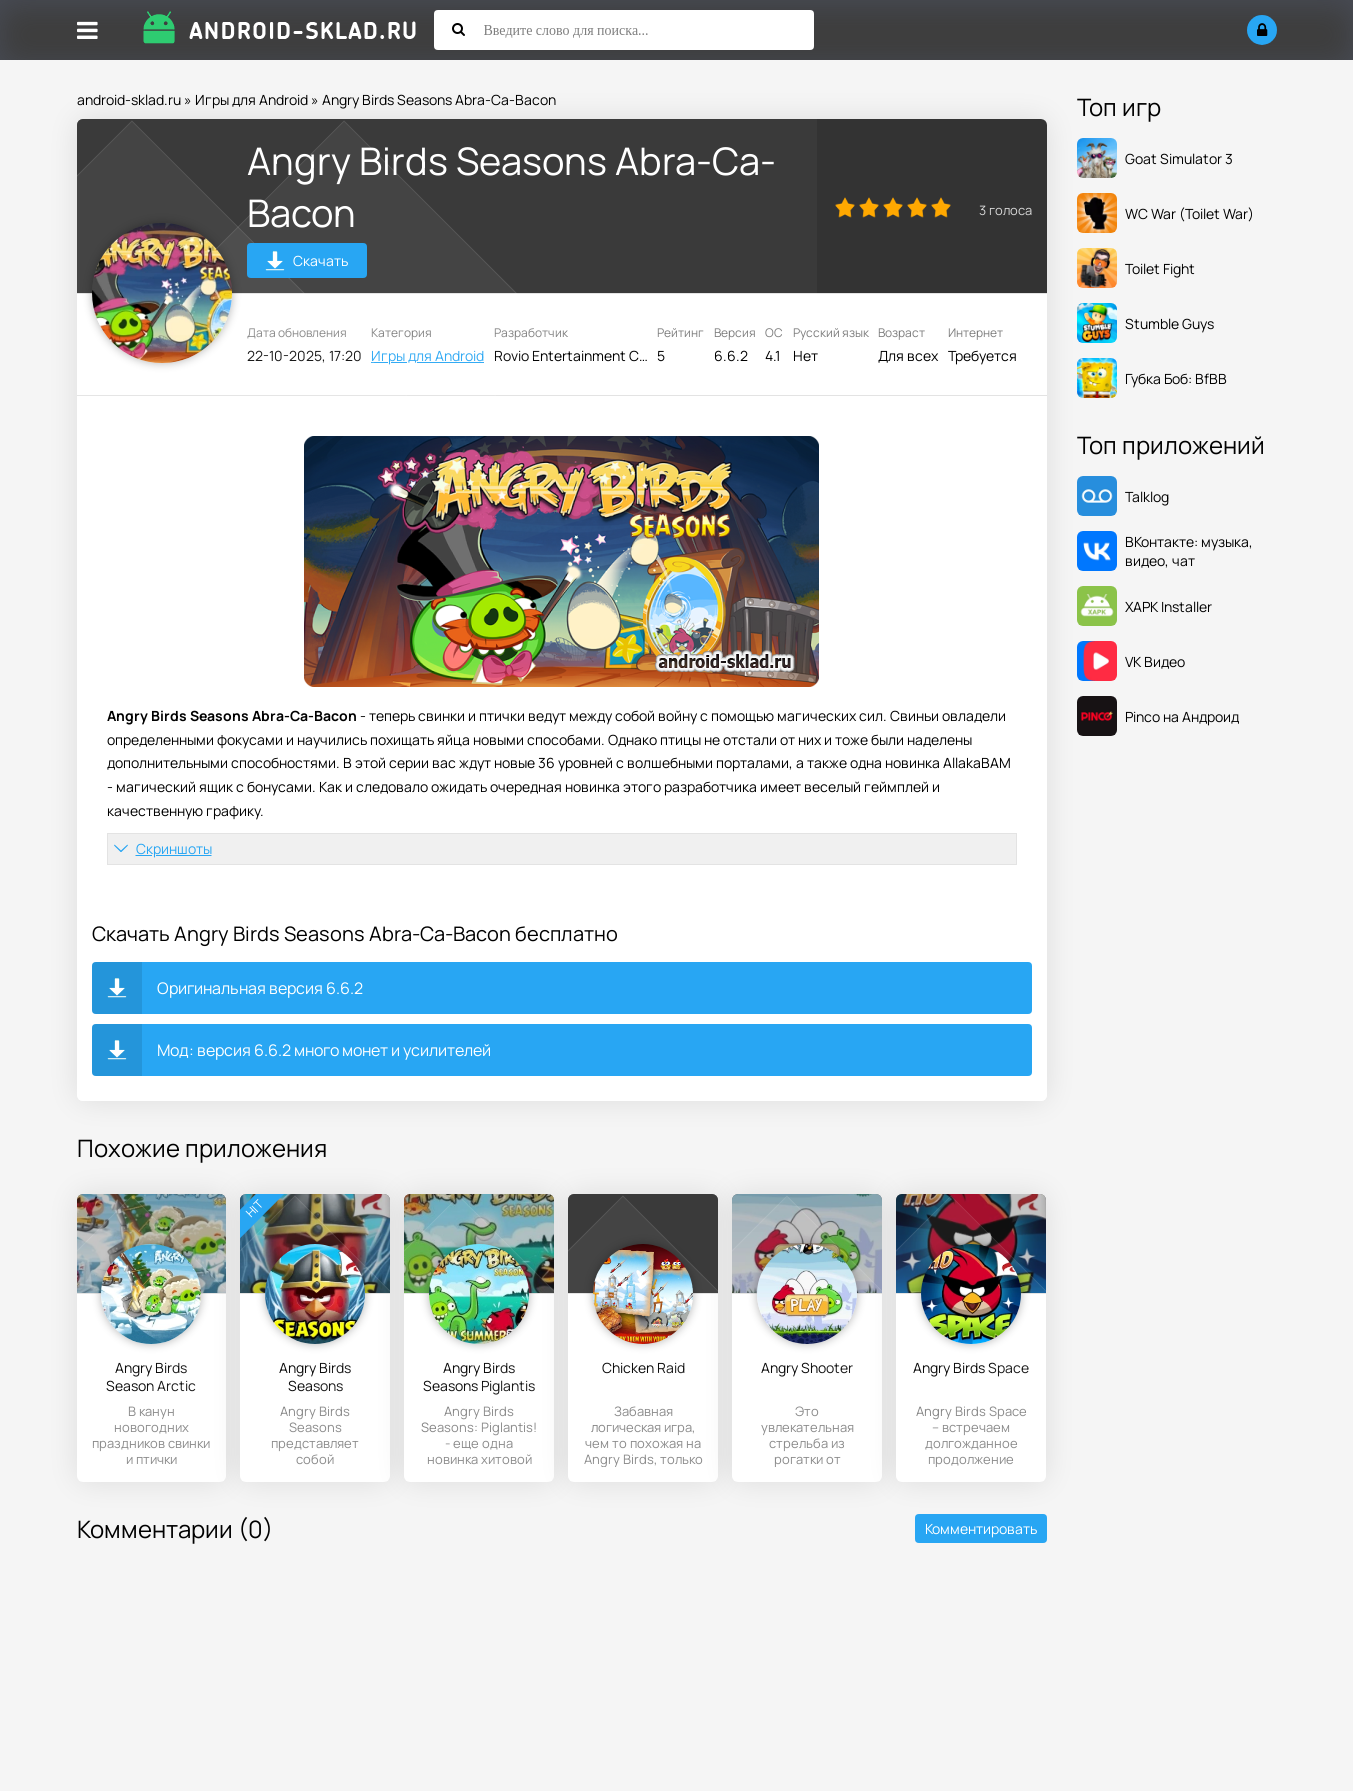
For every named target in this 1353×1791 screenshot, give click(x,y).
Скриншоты (174, 848)
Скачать (306, 263)
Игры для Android (251, 99)
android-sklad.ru (129, 99)
